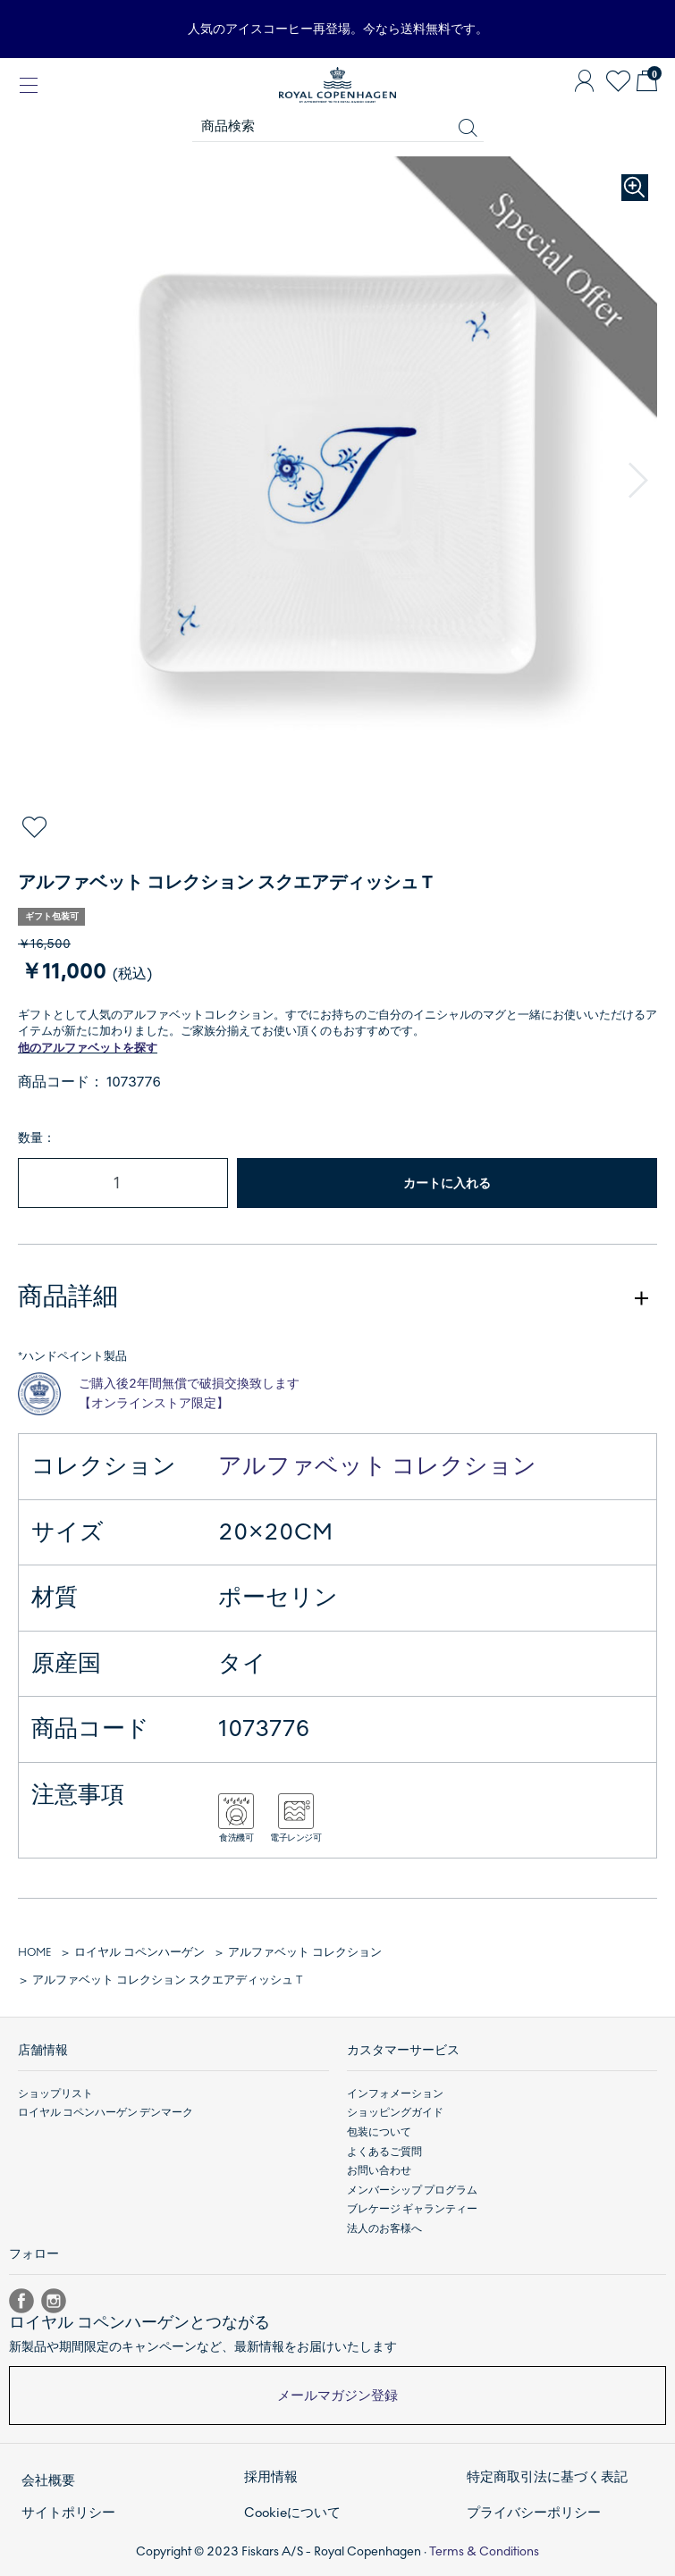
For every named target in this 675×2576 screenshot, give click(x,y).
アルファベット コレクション (377, 1466)
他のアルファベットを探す (87, 1048)
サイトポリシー (68, 2513)
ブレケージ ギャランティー (412, 2209)
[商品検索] (338, 127)
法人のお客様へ (384, 2228)
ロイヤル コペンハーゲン (139, 1952)
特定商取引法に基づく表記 (547, 2477)
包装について (379, 2132)
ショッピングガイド (395, 2112)
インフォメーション (395, 2093)
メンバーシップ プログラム (412, 2190)
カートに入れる (447, 1183)
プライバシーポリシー (534, 2513)
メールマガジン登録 (337, 2395)
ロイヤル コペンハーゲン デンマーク (105, 2112)
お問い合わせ (379, 2170)
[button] (638, 481)
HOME (34, 1952)
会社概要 (48, 2480)
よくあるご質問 (384, 2151)
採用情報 (271, 2477)
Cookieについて (292, 2513)
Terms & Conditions (484, 2551)
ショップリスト (55, 2093)
